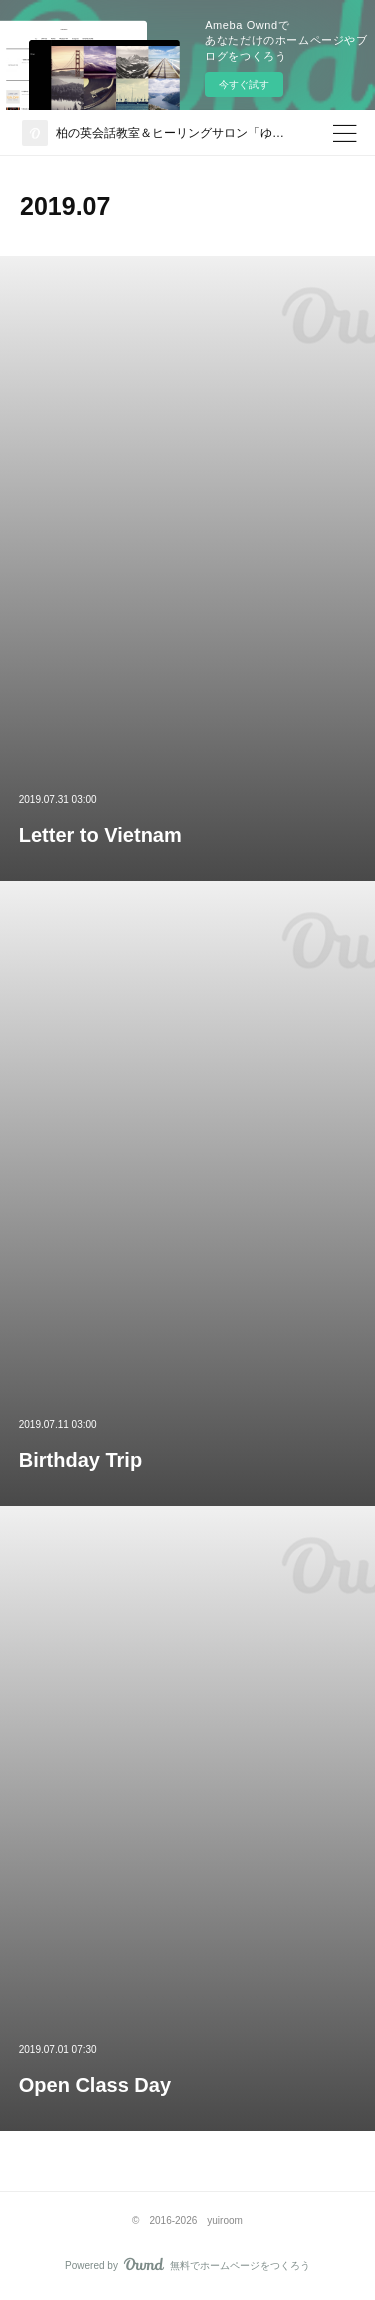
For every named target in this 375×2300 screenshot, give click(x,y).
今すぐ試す (244, 84)
